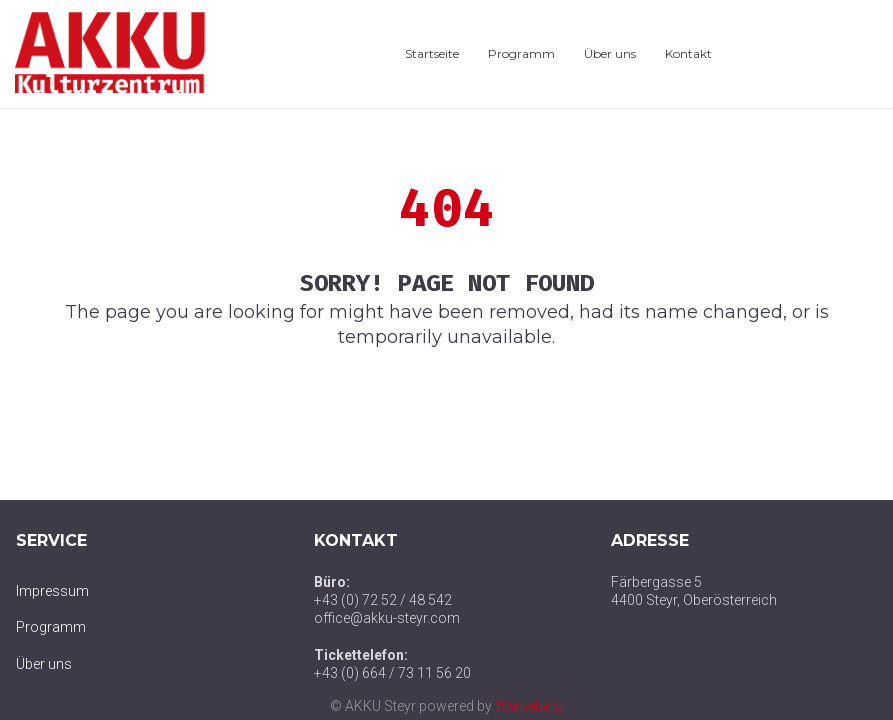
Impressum (52, 591)
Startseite (432, 53)
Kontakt (688, 53)
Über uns (610, 53)
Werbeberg (529, 706)
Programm (521, 53)
